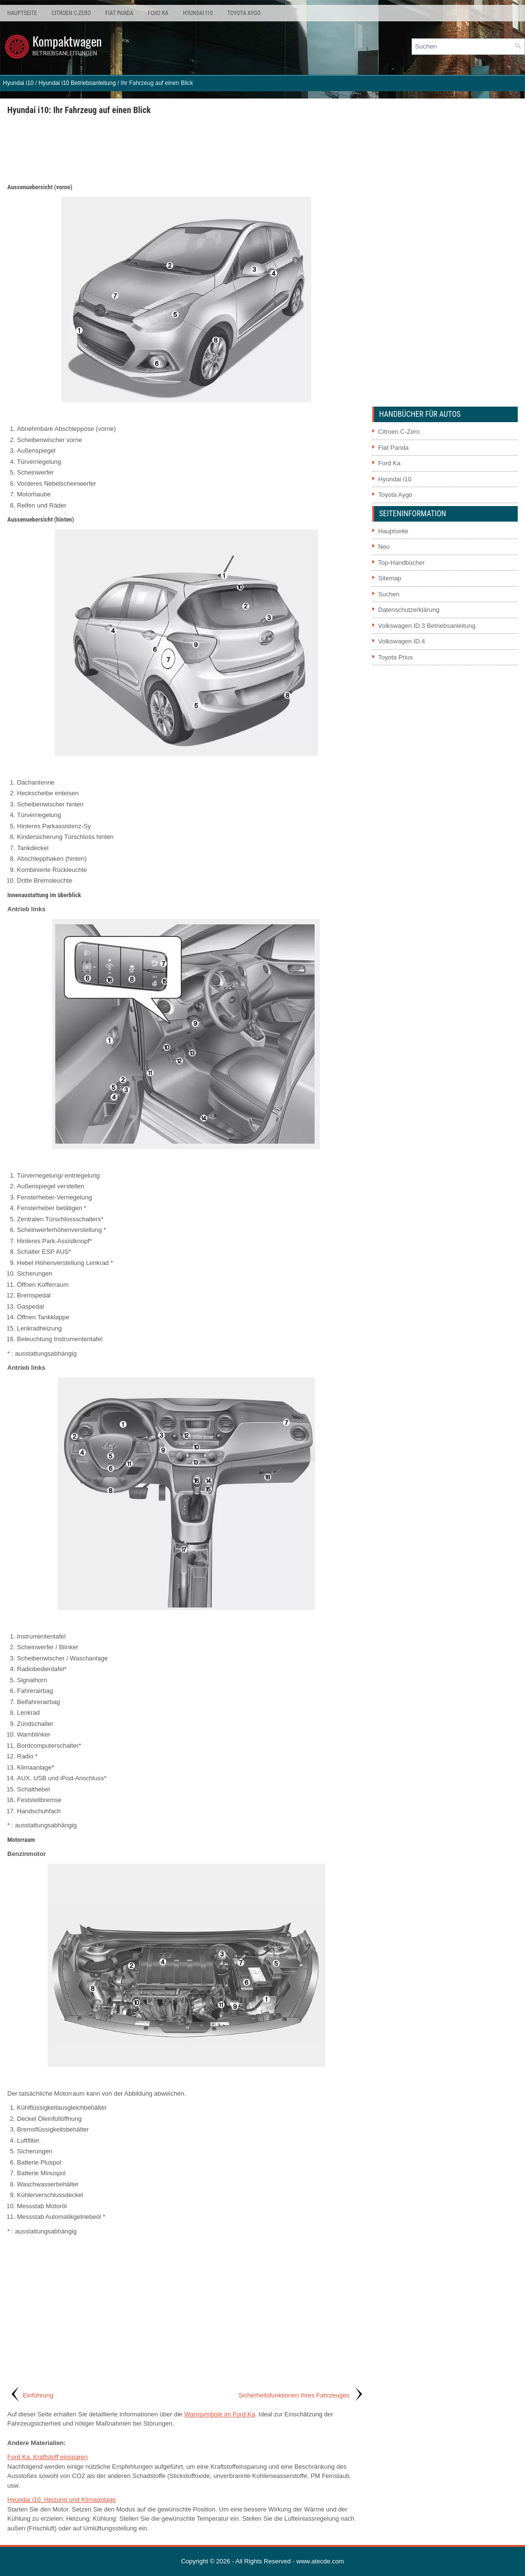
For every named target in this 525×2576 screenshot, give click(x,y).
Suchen (388, 594)
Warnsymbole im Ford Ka (219, 2414)
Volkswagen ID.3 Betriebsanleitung (427, 625)
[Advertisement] (186, 148)
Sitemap (389, 578)
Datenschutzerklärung (408, 609)
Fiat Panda (119, 13)
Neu (384, 546)
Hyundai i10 (197, 13)
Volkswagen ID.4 (401, 641)
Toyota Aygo (243, 13)
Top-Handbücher (401, 562)
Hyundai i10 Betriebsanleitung (76, 83)
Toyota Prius (395, 657)
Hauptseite (22, 13)
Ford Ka (158, 13)
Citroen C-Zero (71, 13)
